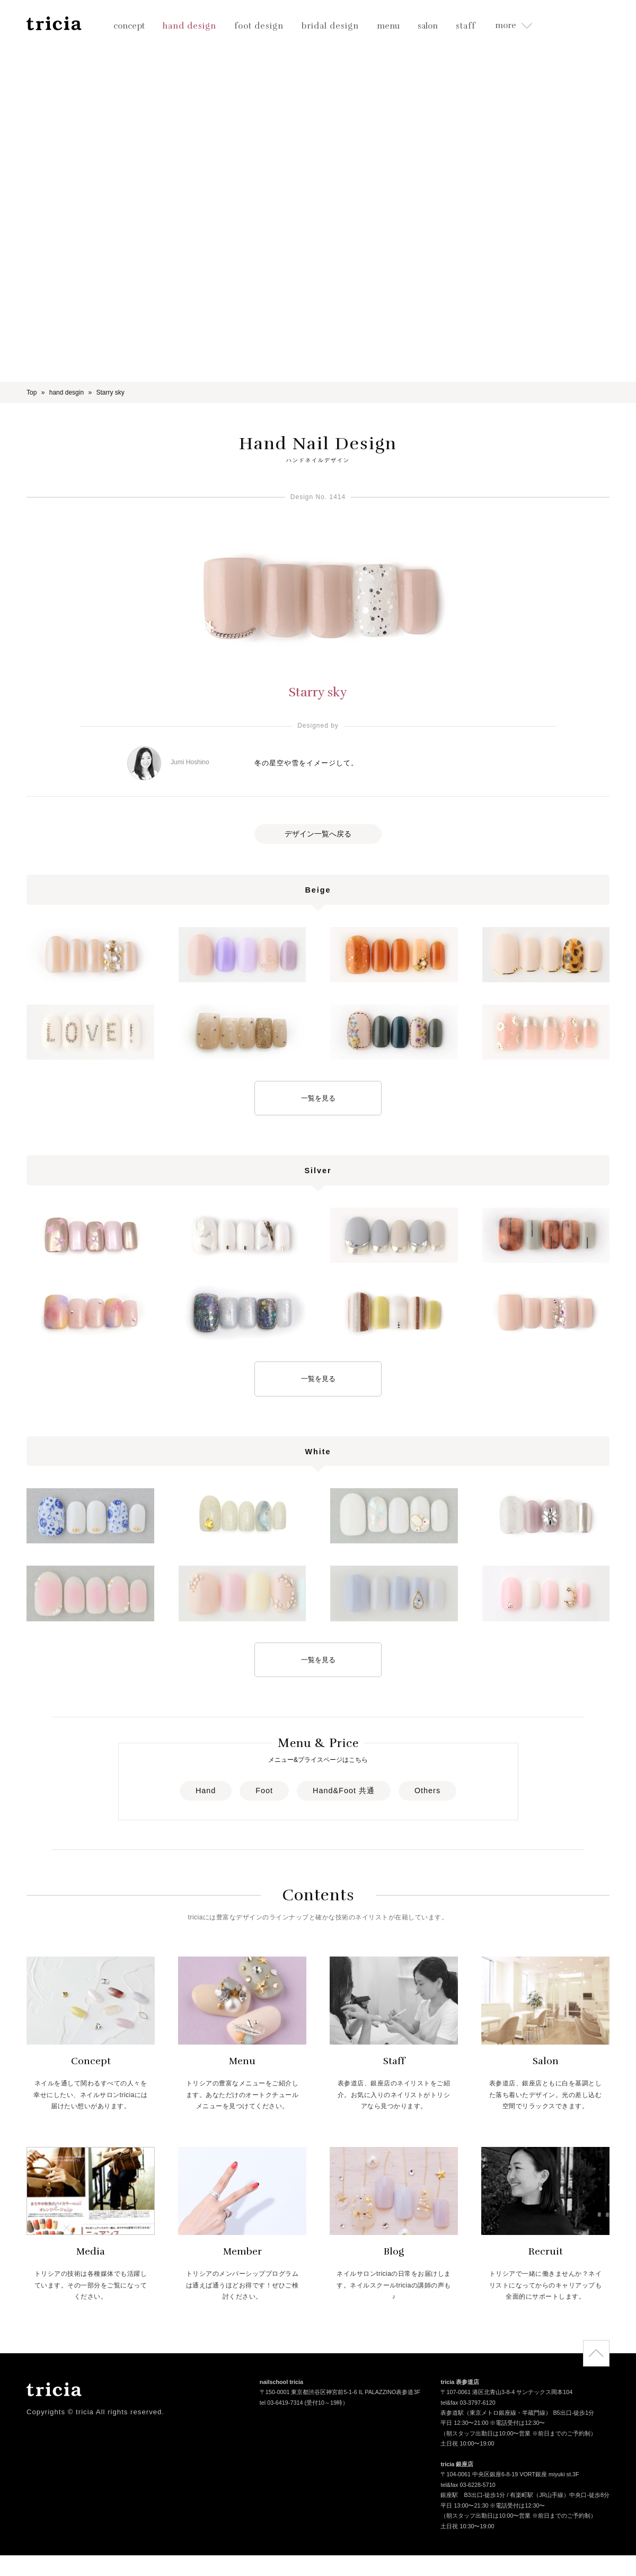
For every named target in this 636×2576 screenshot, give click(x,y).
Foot (264, 1790)
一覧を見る (318, 1098)
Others (427, 1790)
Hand (206, 1790)
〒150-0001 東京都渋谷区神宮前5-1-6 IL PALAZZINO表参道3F (340, 2393)
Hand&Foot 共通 (344, 1790)
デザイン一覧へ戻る (318, 833)
